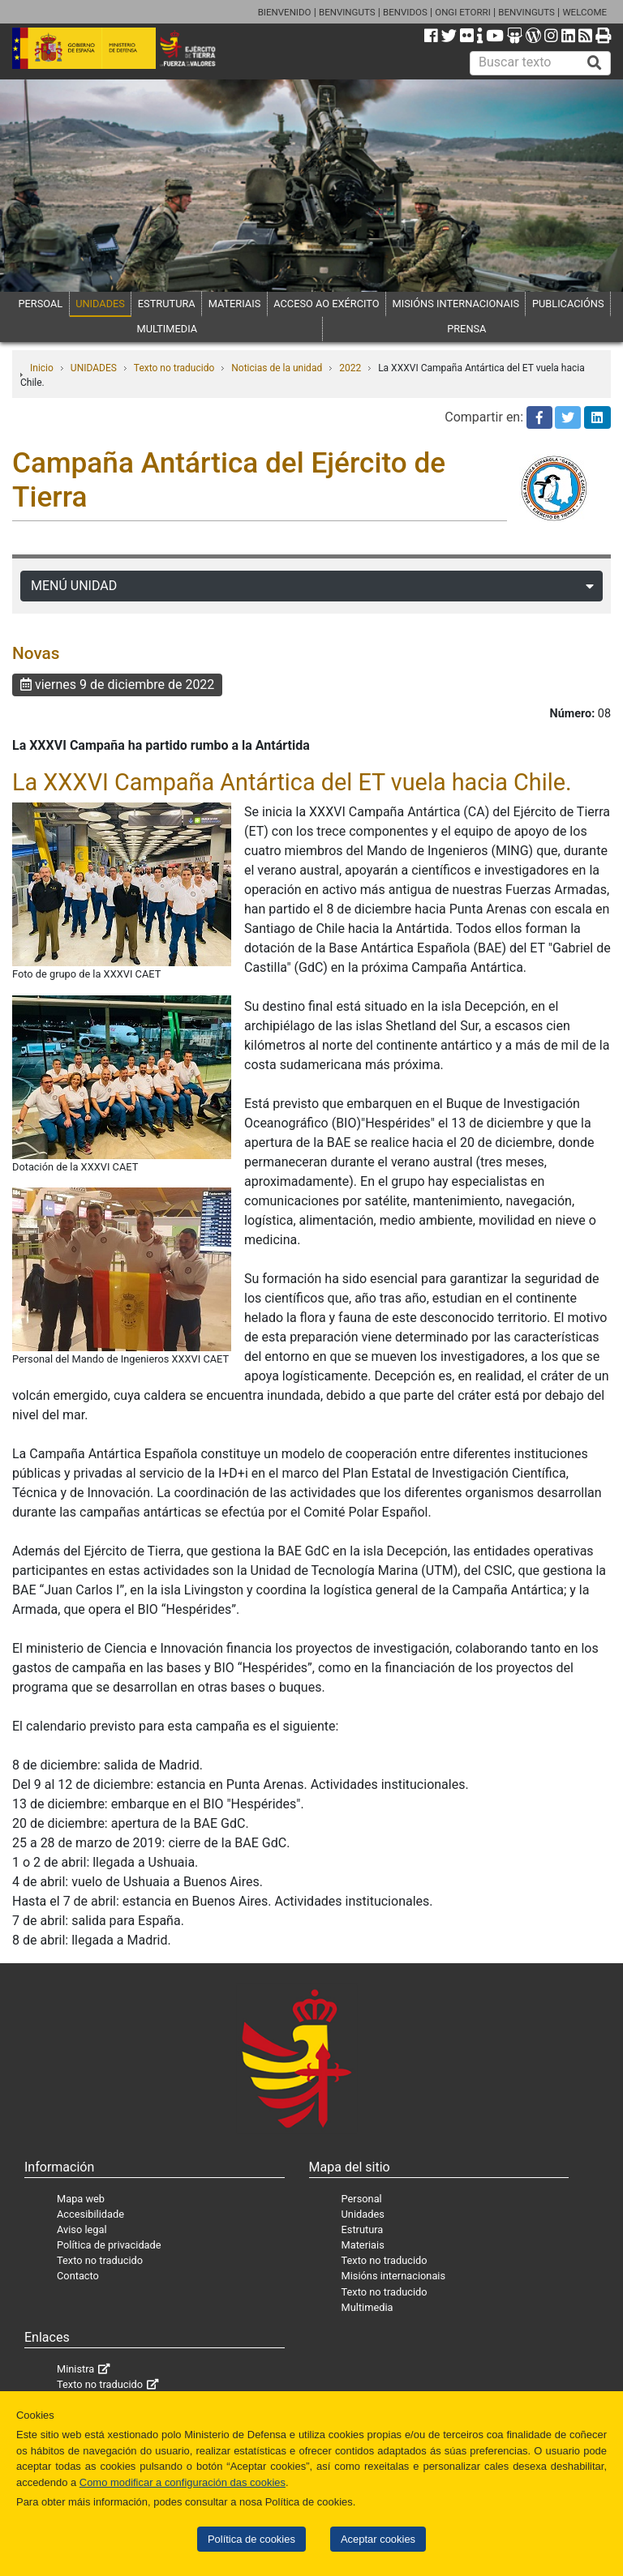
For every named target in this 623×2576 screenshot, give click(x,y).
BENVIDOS (405, 12)
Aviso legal (82, 2229)
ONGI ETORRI (463, 12)
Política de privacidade (109, 2245)
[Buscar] (594, 63)
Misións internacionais (394, 2276)
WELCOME (584, 12)
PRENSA (466, 329)
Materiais (363, 2245)
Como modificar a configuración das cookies (182, 2482)
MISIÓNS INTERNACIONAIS (456, 303)
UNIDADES (100, 303)
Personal (362, 2199)
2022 (350, 368)
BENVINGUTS (347, 12)
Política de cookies (251, 2539)
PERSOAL (40, 303)
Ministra (75, 2369)
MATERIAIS (234, 303)
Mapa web (81, 2199)
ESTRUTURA (166, 303)
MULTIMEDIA (167, 329)
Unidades (363, 2214)
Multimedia (367, 2307)
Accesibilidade (90, 2214)
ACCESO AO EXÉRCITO (326, 303)
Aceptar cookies (378, 2539)
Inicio (42, 368)
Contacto (78, 2276)
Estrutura (363, 2229)
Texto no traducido (174, 368)
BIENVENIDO (285, 12)
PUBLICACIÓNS (568, 303)
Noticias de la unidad (276, 368)
